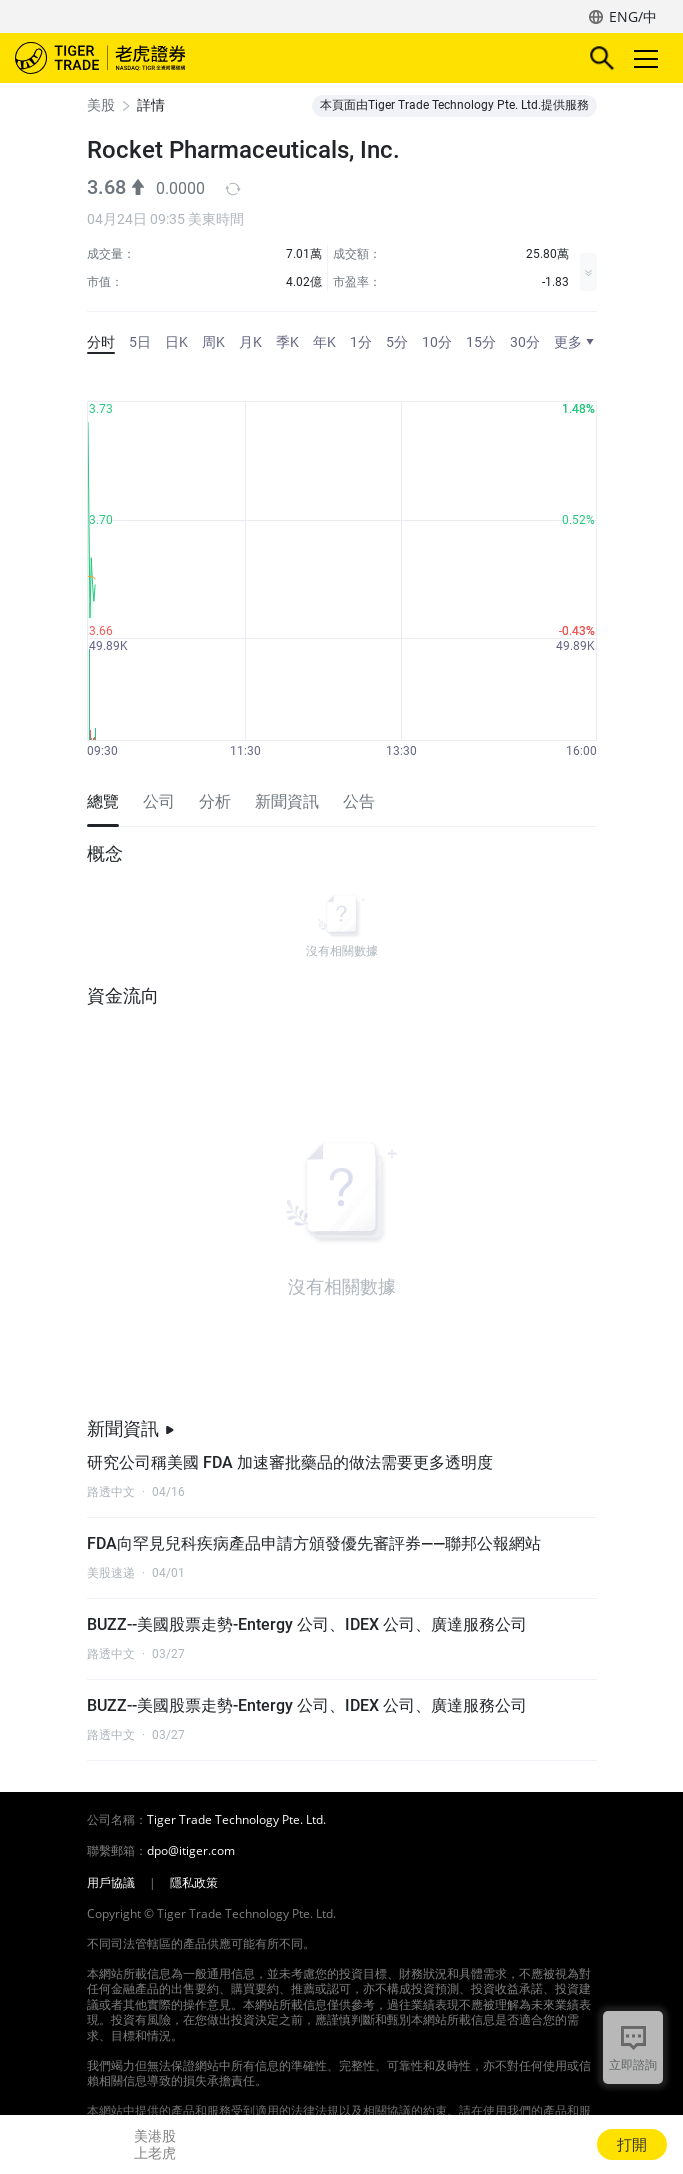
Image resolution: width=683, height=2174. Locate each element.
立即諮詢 (633, 2064)
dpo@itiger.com (191, 1851)
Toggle (643, 58)
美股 (101, 105)
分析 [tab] (215, 801)
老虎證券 (130, 58)
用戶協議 (111, 1883)
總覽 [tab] (103, 801)
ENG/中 (633, 16)
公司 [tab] (159, 801)
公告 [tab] (359, 801)
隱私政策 (194, 1883)
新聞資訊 (131, 1428)
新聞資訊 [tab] (287, 801)
